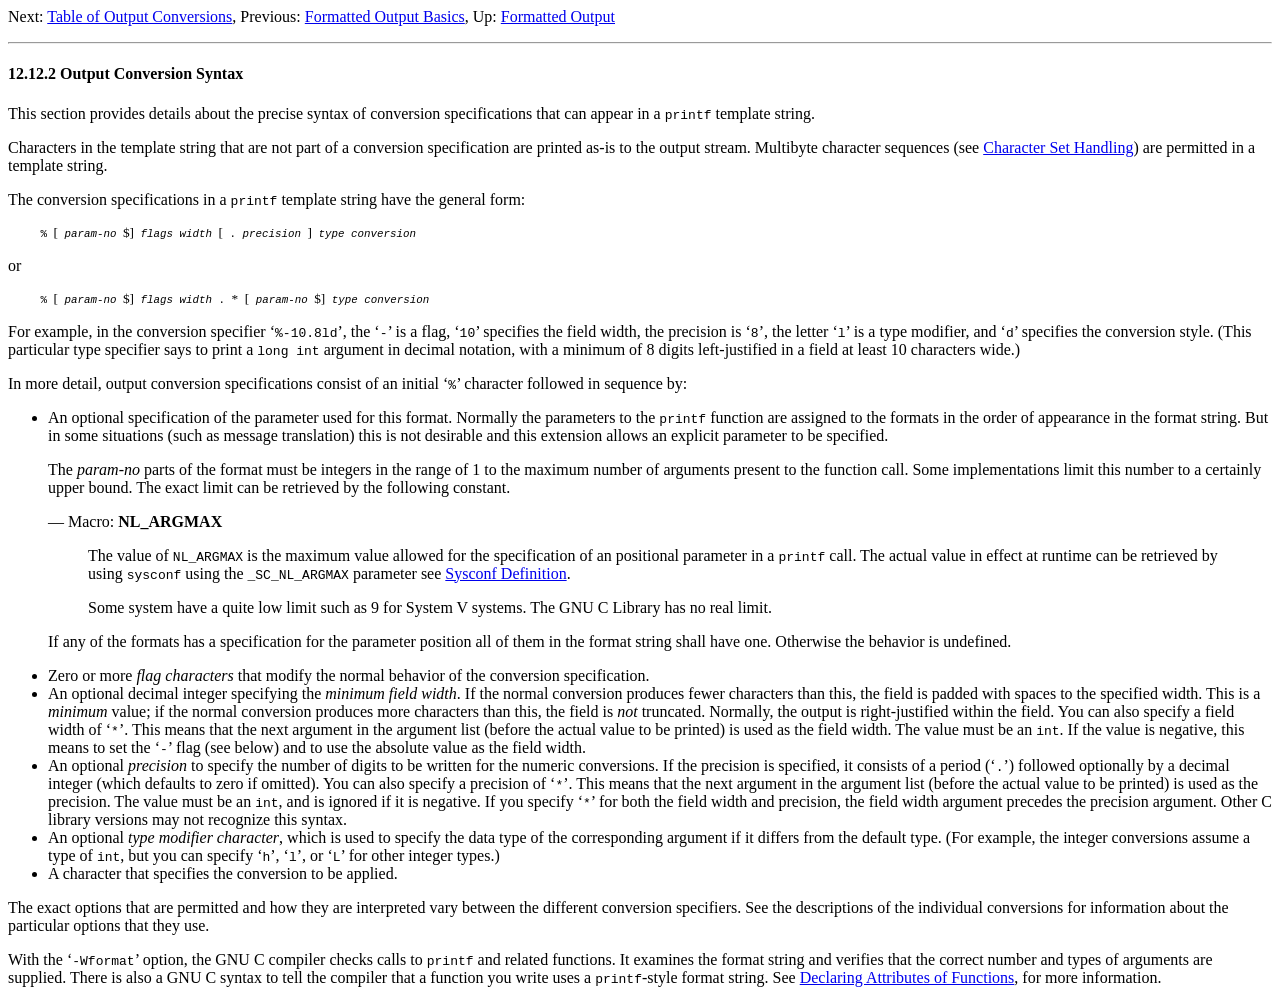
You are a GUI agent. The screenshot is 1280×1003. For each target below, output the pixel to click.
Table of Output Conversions (139, 16)
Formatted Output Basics (385, 16)
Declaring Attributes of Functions (907, 977)
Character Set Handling (1058, 147)
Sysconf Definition (505, 573)
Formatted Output (558, 16)
